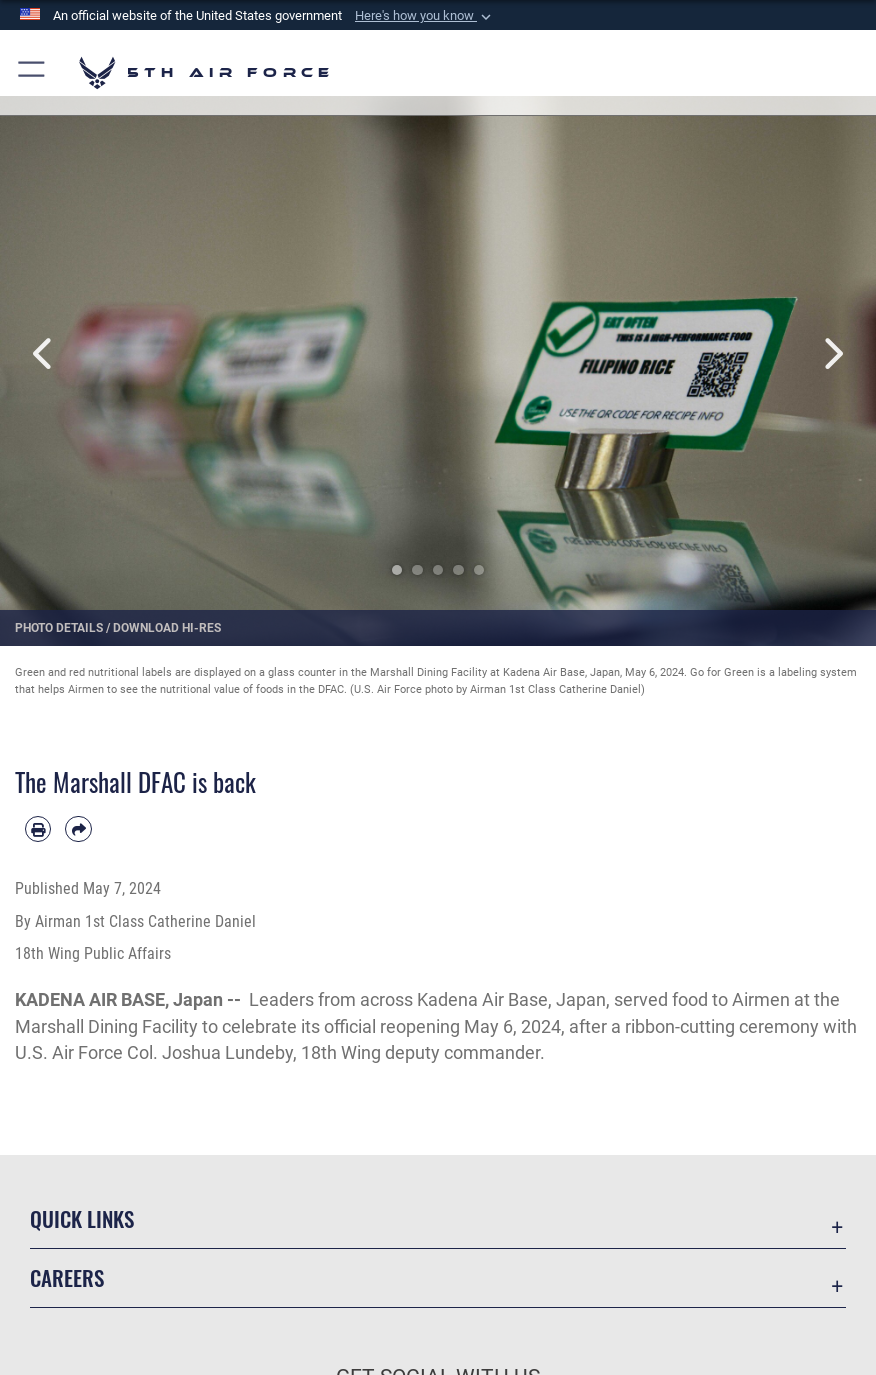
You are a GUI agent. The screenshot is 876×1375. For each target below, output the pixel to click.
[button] (425, 16)
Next (832, 353)
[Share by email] (78, 829)
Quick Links (82, 1218)
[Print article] (38, 829)
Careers (67, 1277)
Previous (44, 353)
